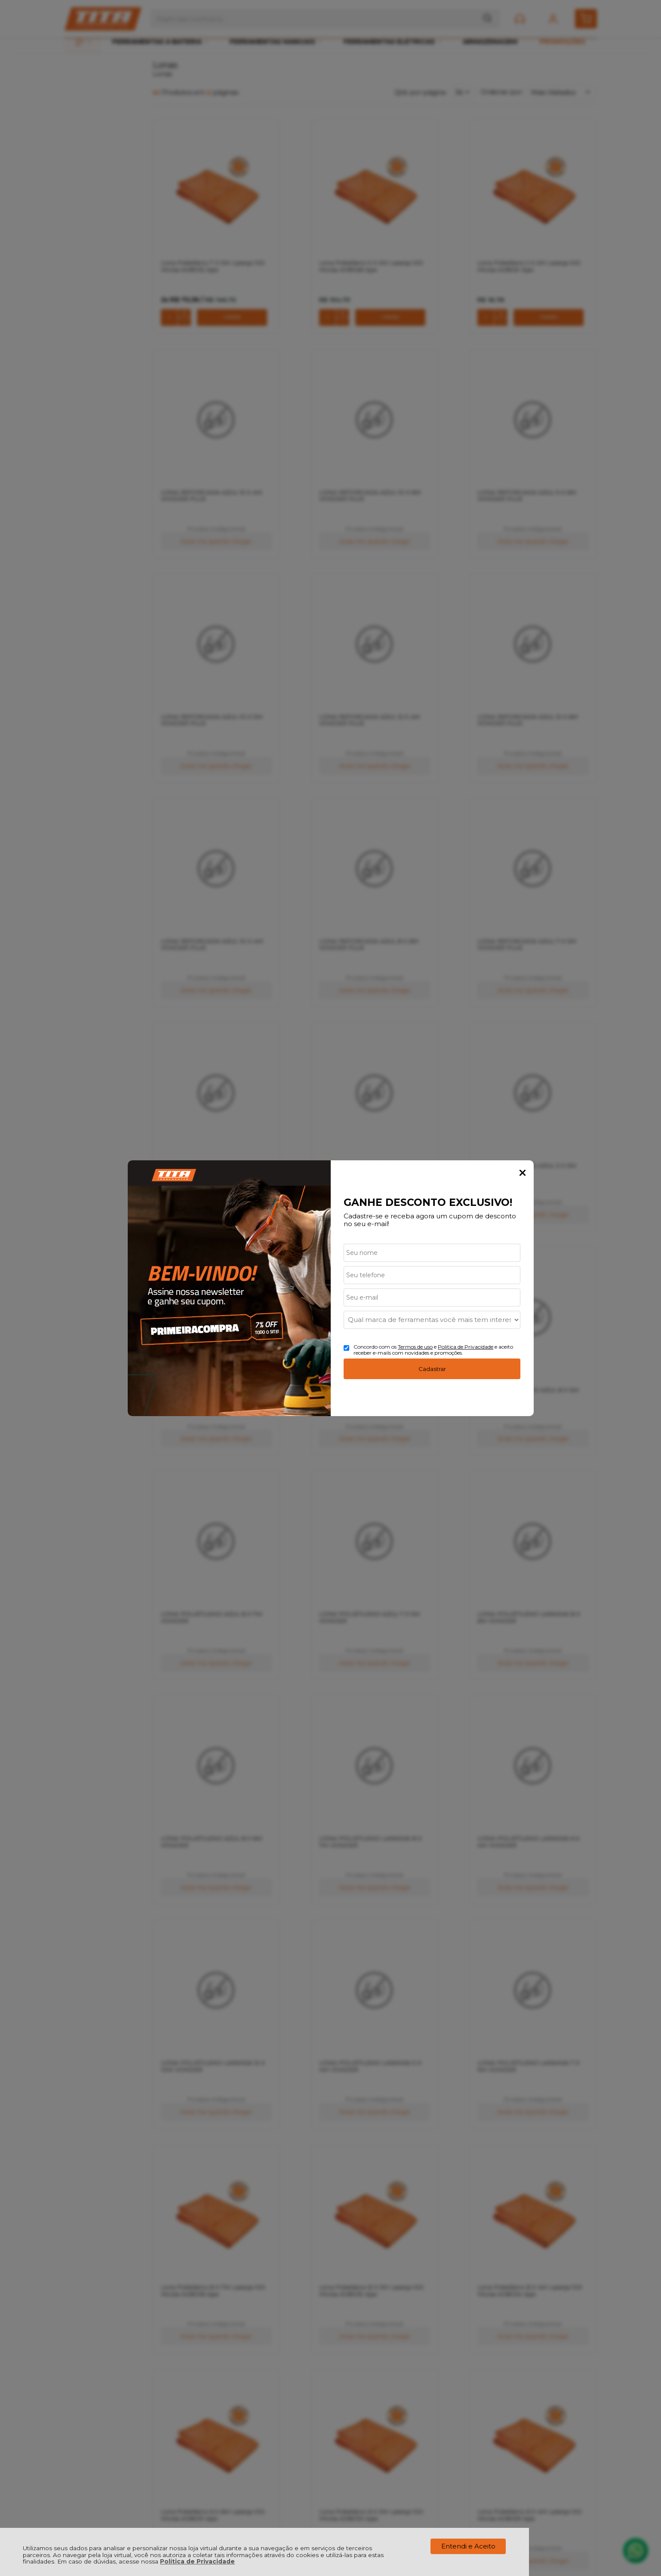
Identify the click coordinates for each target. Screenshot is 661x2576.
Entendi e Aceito (468, 2546)
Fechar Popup (522, 1172)
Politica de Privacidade (465, 1346)
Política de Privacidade (197, 2561)
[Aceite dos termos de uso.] (346, 1348)
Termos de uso (415, 1346)
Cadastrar (432, 1368)
